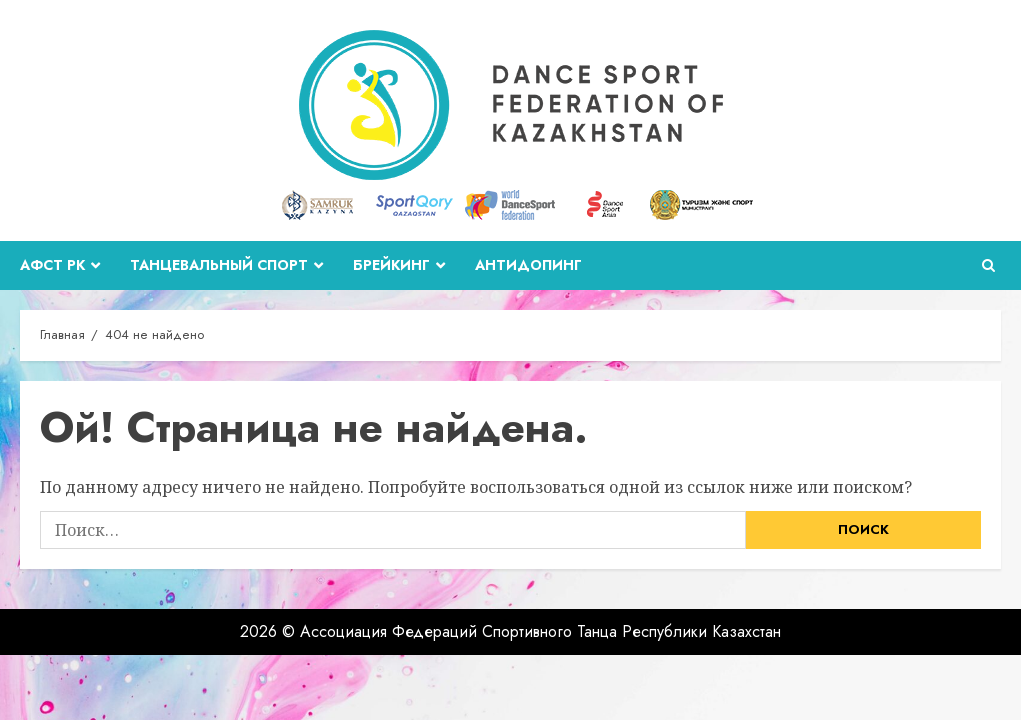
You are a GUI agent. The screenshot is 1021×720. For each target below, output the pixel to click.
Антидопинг (528, 265)
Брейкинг (391, 265)
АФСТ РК (52, 265)
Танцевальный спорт (219, 265)
